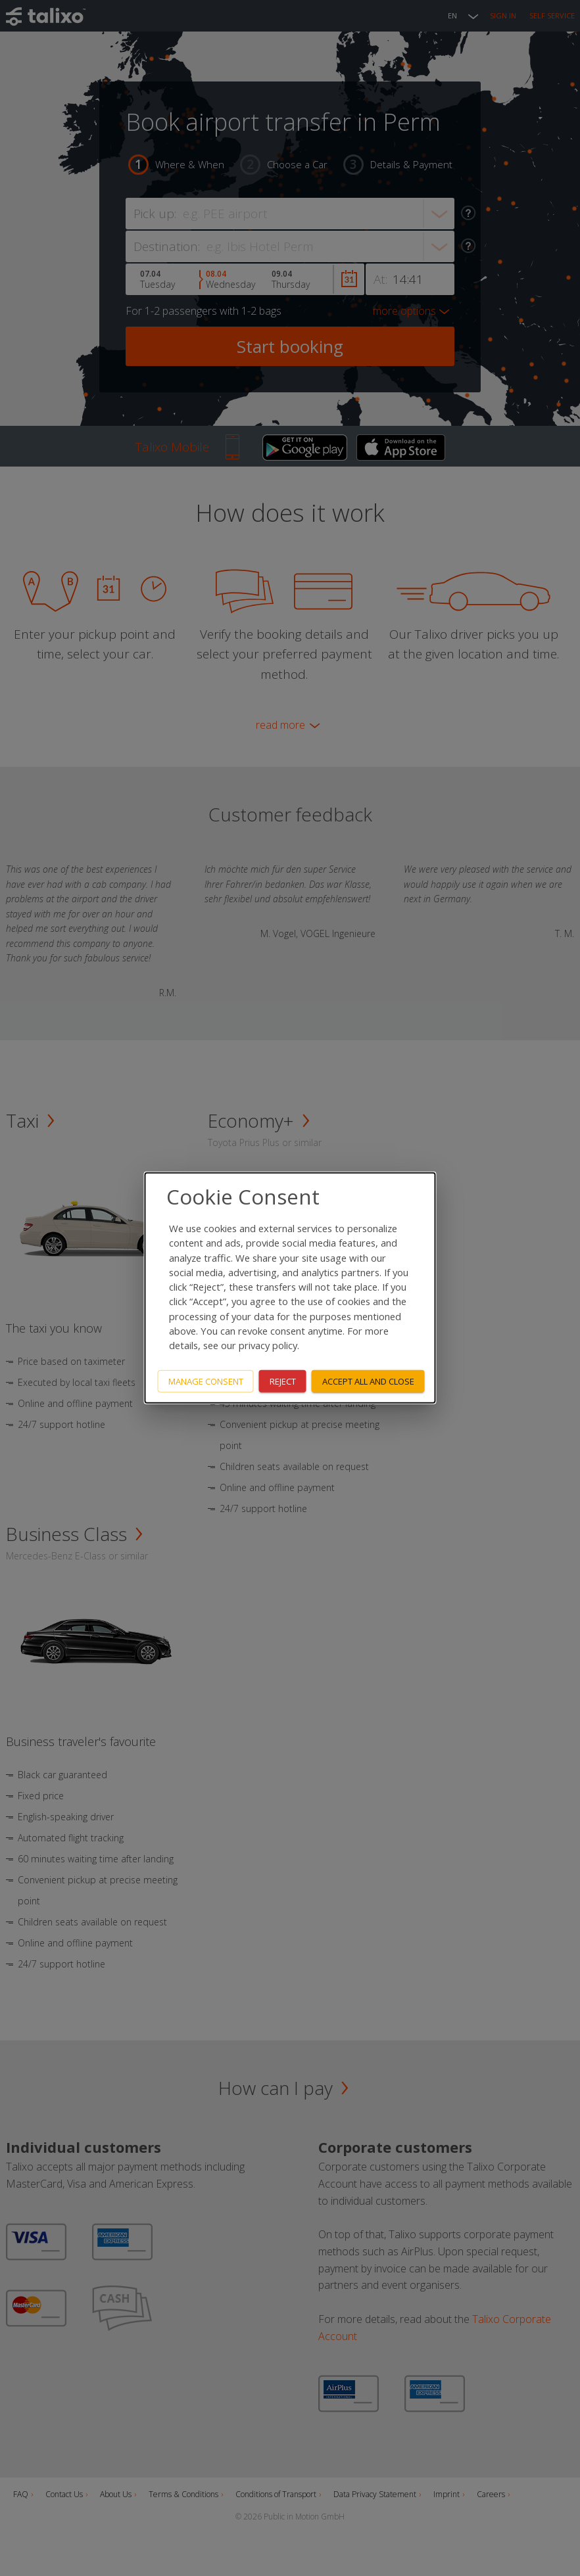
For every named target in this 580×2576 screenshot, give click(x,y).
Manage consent (205, 1381)
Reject (283, 1381)
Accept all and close (368, 1381)
